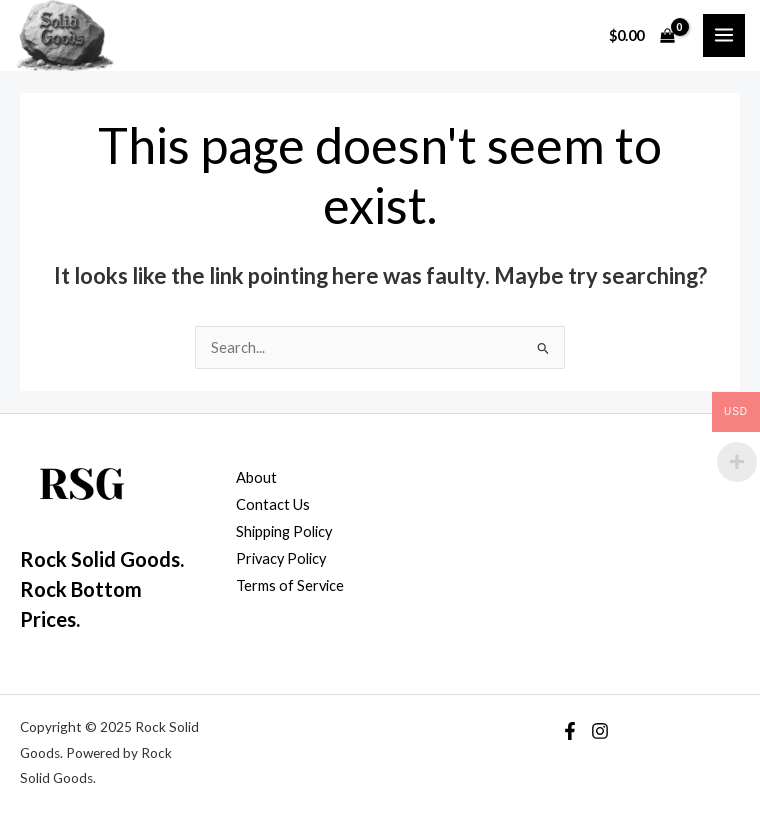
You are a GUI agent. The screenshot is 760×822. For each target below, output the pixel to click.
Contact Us (273, 504)
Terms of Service (290, 585)
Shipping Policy (284, 531)
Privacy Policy (281, 558)
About (256, 477)
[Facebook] (570, 731)
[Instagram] (600, 731)
